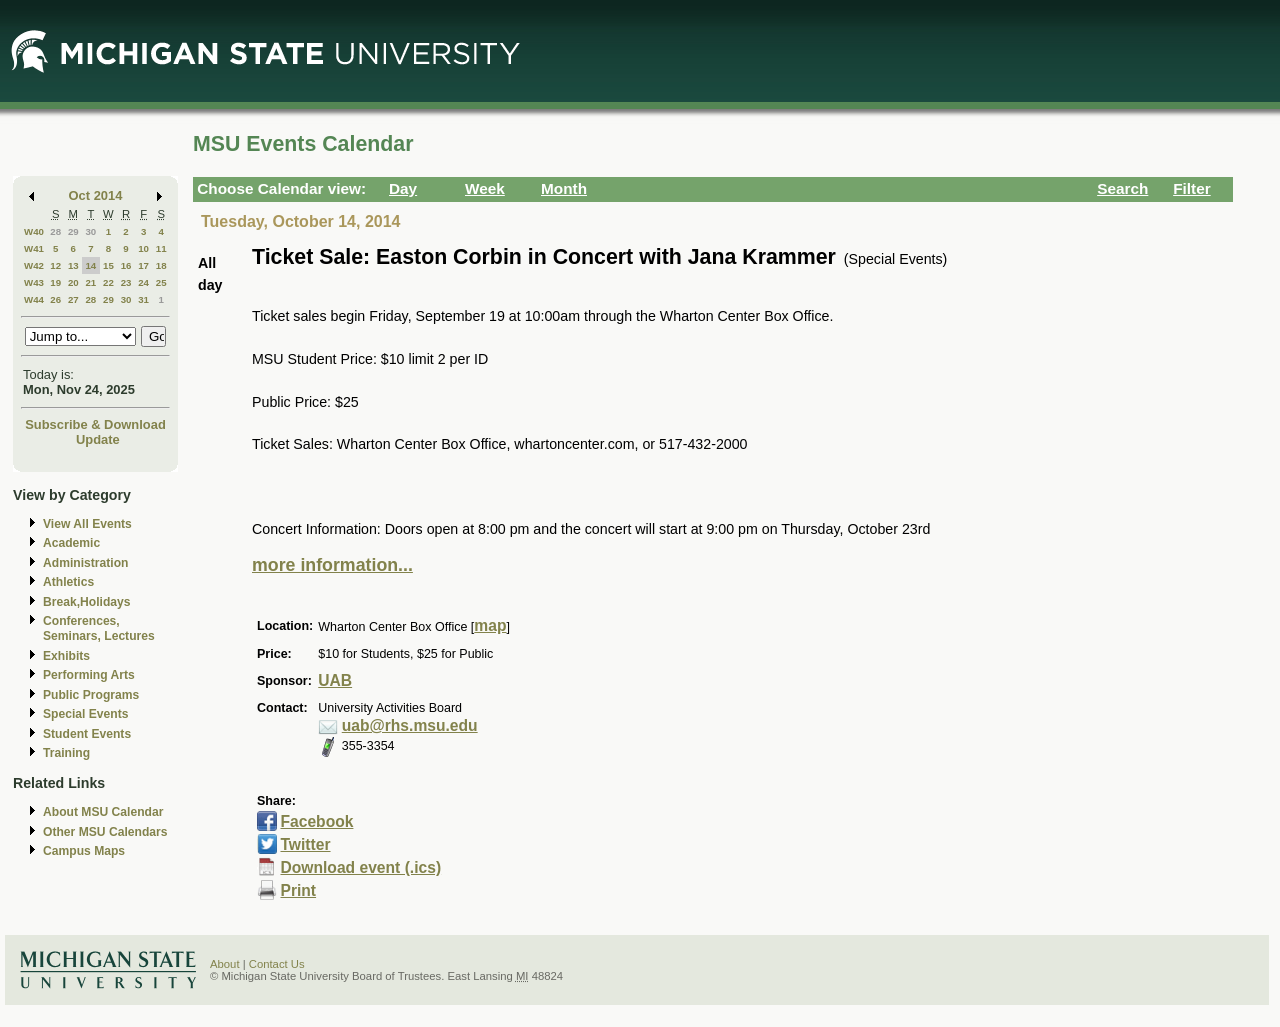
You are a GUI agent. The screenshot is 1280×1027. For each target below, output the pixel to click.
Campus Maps (84, 851)
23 (126, 282)
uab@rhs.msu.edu (410, 725)
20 (73, 282)
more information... (332, 565)
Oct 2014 (96, 195)
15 (108, 265)
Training (66, 753)
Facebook (316, 821)
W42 (34, 265)
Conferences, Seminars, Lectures (99, 628)
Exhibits (66, 656)
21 (90, 282)
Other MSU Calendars (105, 832)
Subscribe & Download (95, 424)
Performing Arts (89, 675)
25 (161, 282)
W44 (34, 299)
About (225, 964)
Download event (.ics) (360, 867)
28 (55, 231)
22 (108, 282)
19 (55, 282)
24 (143, 282)
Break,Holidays (87, 602)
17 (143, 265)
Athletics (68, 582)
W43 (34, 282)
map (490, 625)
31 (143, 299)
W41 (34, 248)
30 (90, 231)
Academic (71, 543)
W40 (34, 231)
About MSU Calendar (103, 812)
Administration (85, 563)
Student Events (87, 734)
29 (73, 231)
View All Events (87, 524)
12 (55, 265)
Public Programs (91, 695)
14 (90, 265)
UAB (335, 680)
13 (73, 265)
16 (126, 265)
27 (73, 299)
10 (143, 248)
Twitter (305, 844)
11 (161, 248)
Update (98, 439)
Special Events (85, 714)
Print (298, 890)
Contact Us (277, 964)
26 (55, 299)
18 (161, 265)
